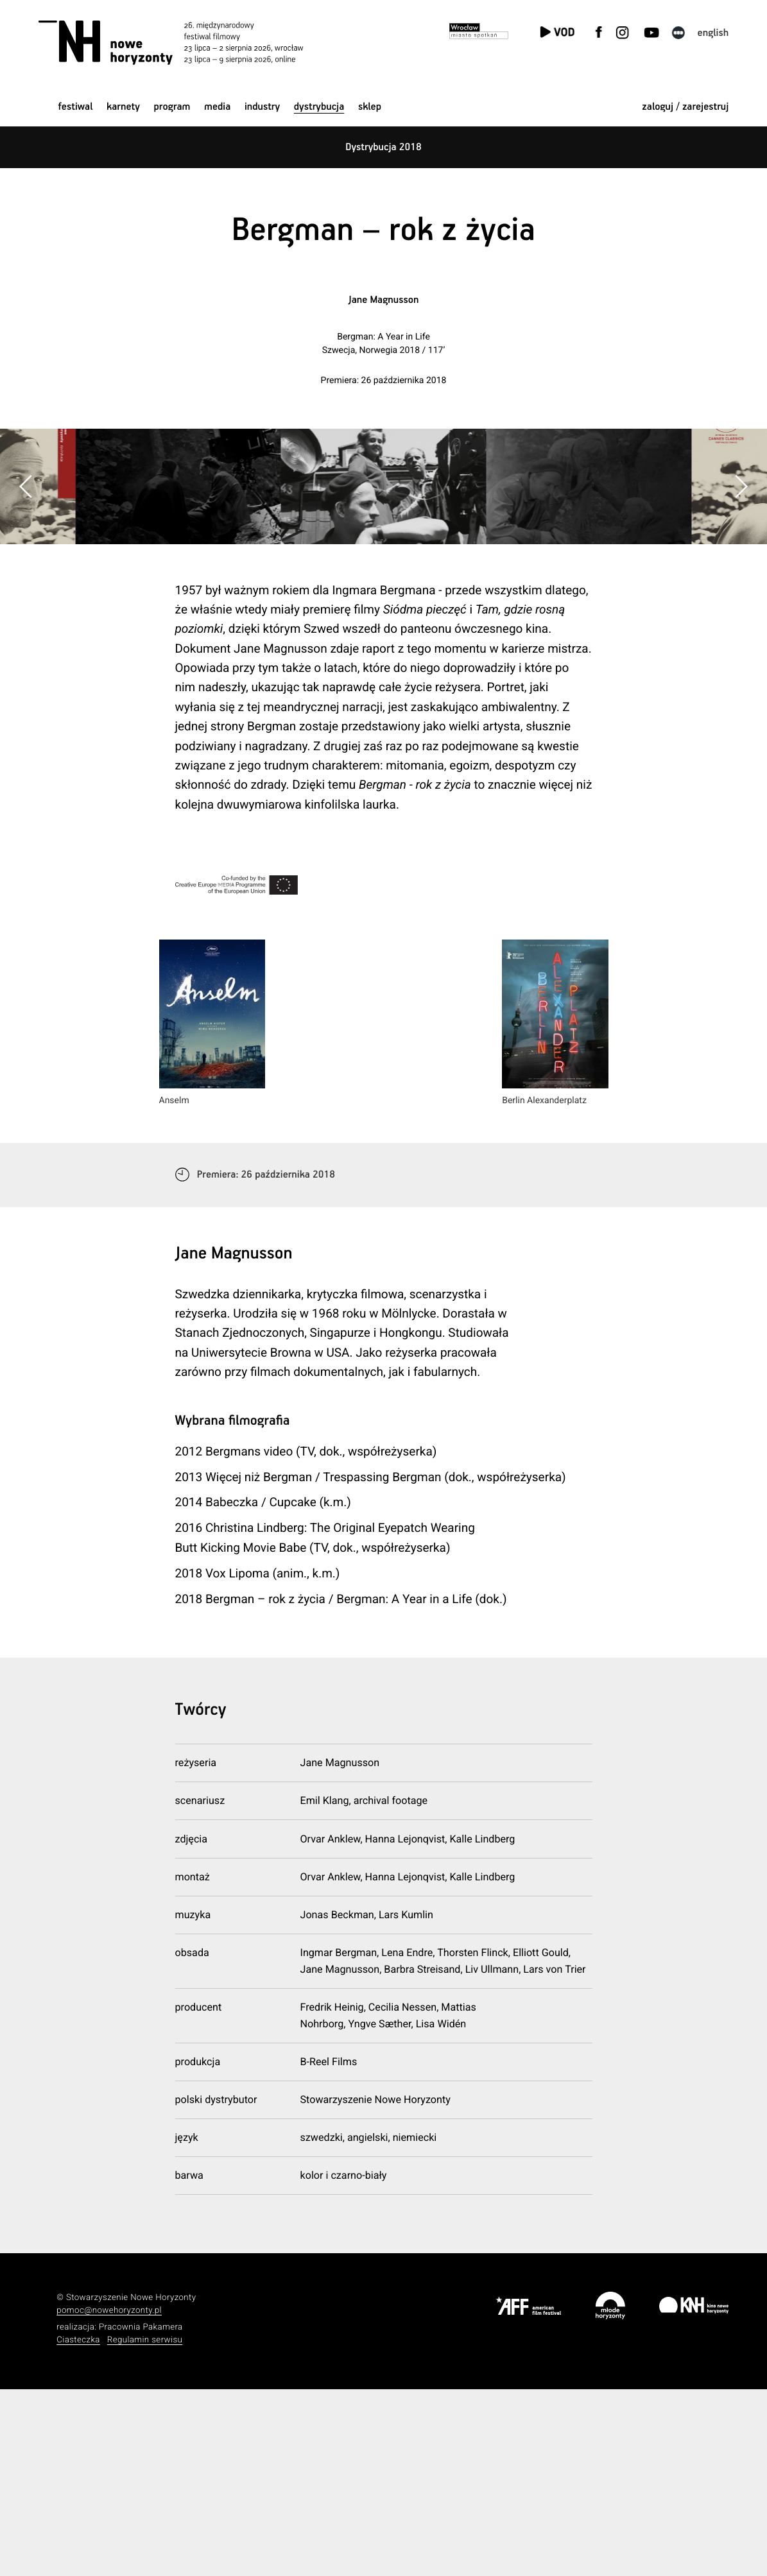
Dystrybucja (319, 107)
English (713, 33)
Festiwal (75, 107)
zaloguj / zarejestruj (685, 107)
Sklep (369, 107)
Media (217, 107)
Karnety (123, 107)
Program (172, 107)
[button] (741, 579)
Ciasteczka (78, 2527)
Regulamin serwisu (145, 2527)
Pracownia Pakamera (141, 2514)
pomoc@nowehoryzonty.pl (109, 2497)
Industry (262, 107)
